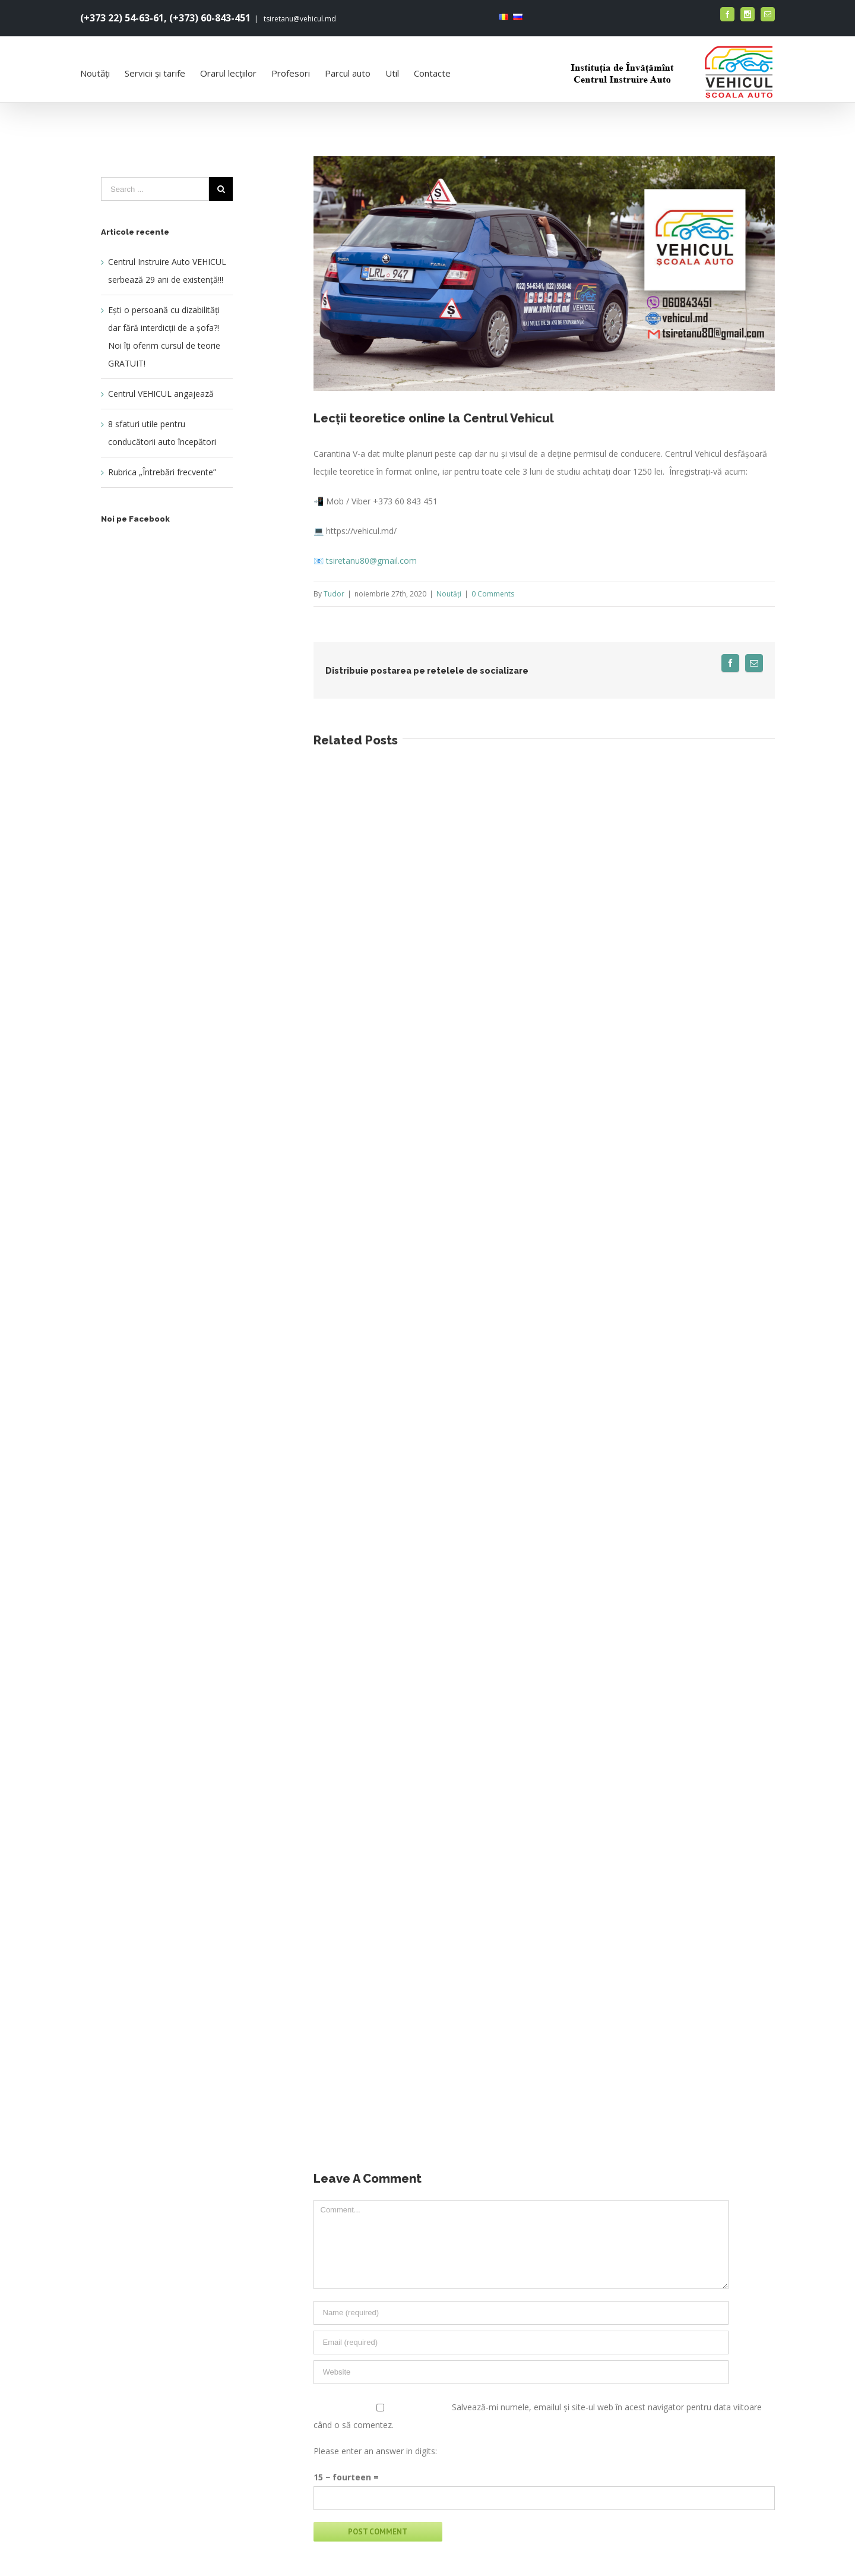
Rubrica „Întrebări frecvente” (162, 472)
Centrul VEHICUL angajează (161, 393)
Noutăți (448, 594)
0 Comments (492, 594)
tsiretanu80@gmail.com (371, 560)
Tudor (334, 594)
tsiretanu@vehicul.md (299, 19)
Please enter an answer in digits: (375, 2451)
